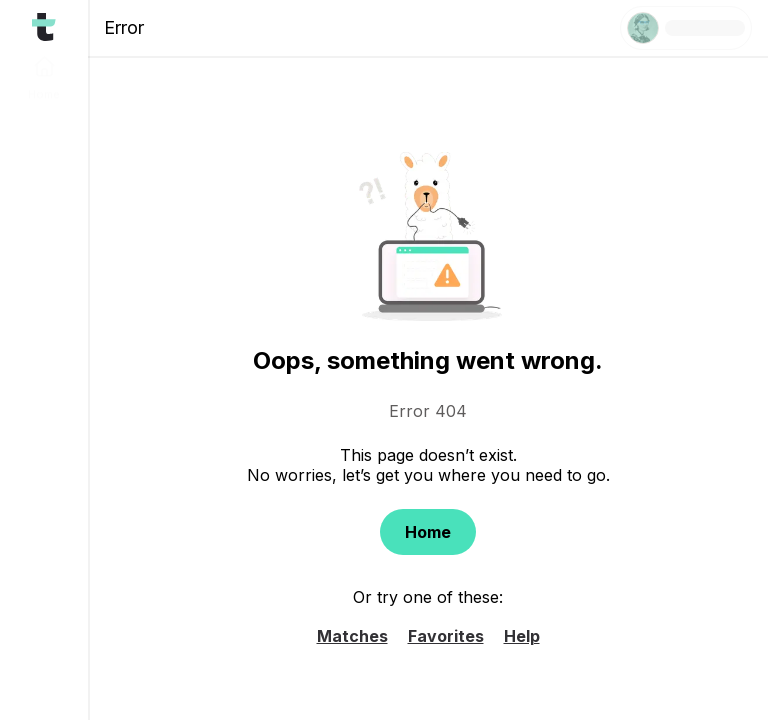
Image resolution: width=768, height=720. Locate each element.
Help (522, 636)
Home (428, 532)
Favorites (446, 636)
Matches (352, 636)
